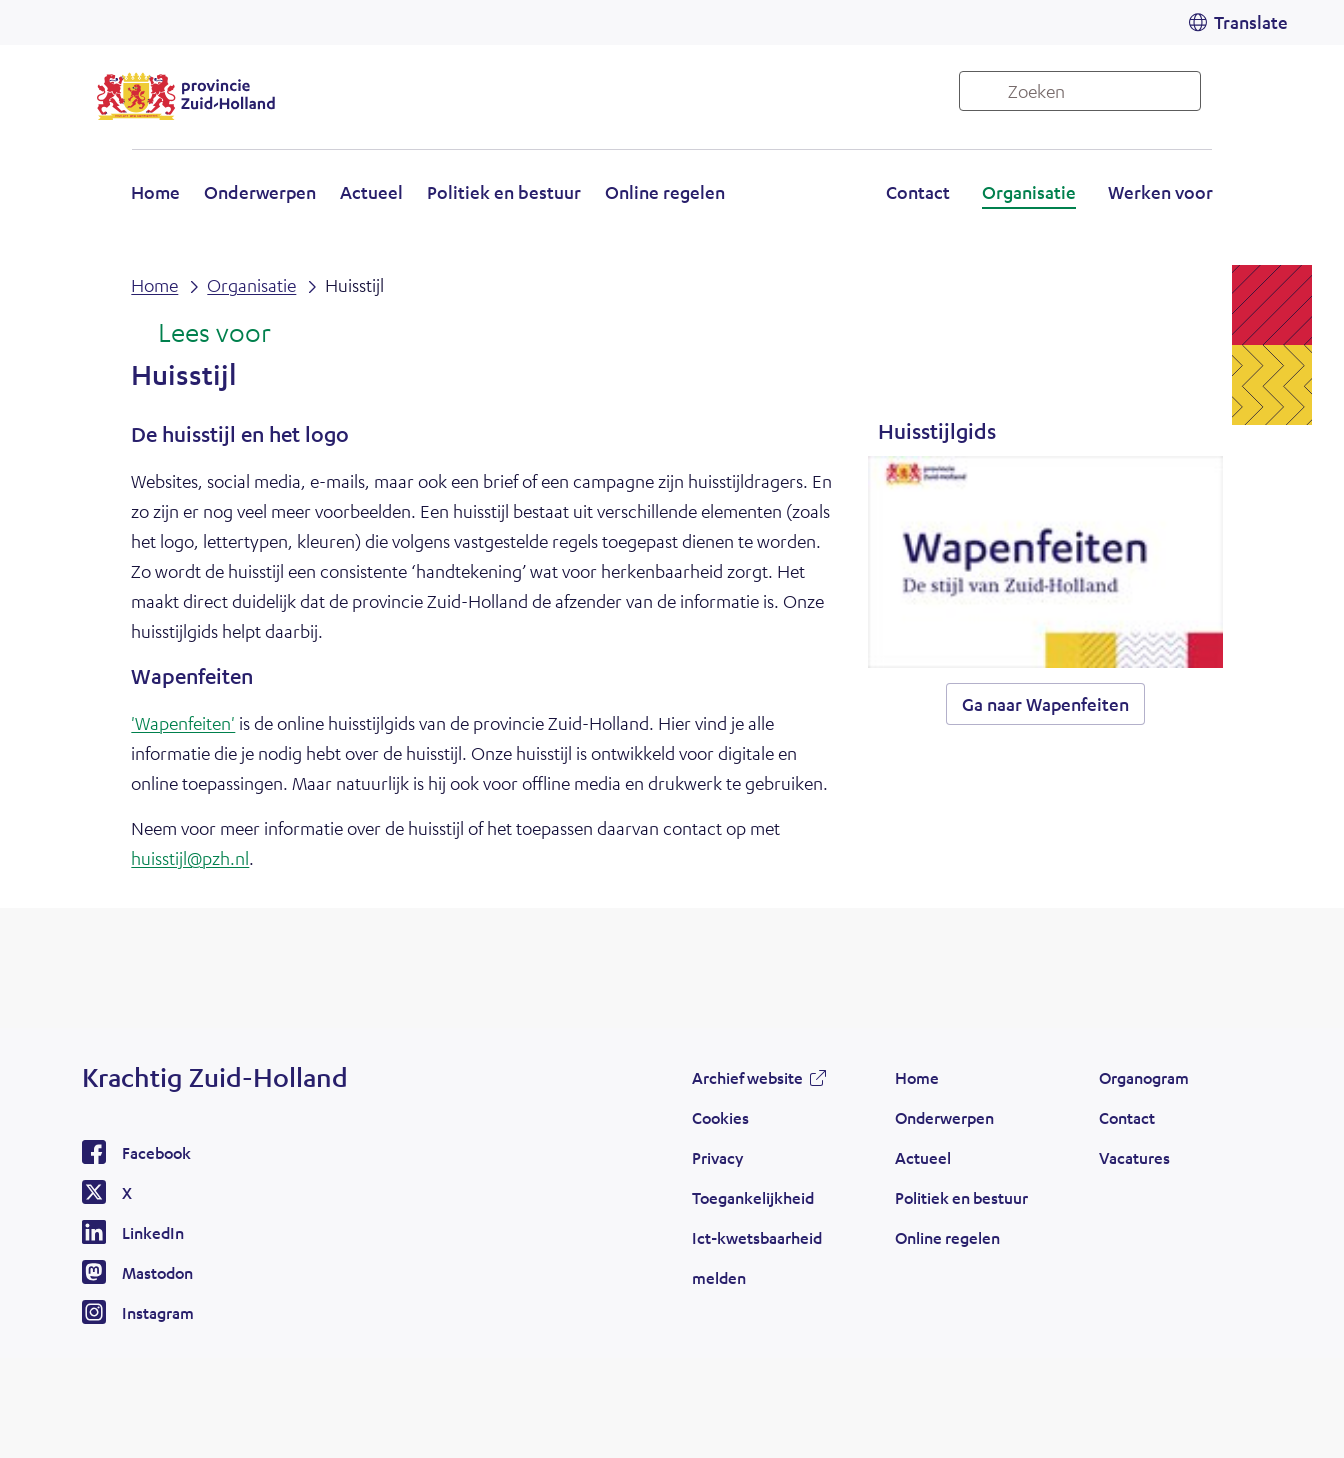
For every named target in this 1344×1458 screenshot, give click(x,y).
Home (155, 192)
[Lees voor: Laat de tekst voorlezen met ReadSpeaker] (200, 334)
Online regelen (665, 192)
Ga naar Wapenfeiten (1045, 704)
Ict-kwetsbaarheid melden (757, 1257)
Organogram (1144, 1077)
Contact (918, 192)
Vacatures (1134, 1157)
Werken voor (1160, 192)
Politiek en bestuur (504, 192)
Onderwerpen (260, 192)
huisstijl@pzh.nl (190, 858)
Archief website (747, 1077)
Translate (1251, 22)
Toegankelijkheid (753, 1197)
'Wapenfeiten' (183, 723)
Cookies (720, 1117)
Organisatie (1029, 192)
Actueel (371, 192)
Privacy (717, 1157)
